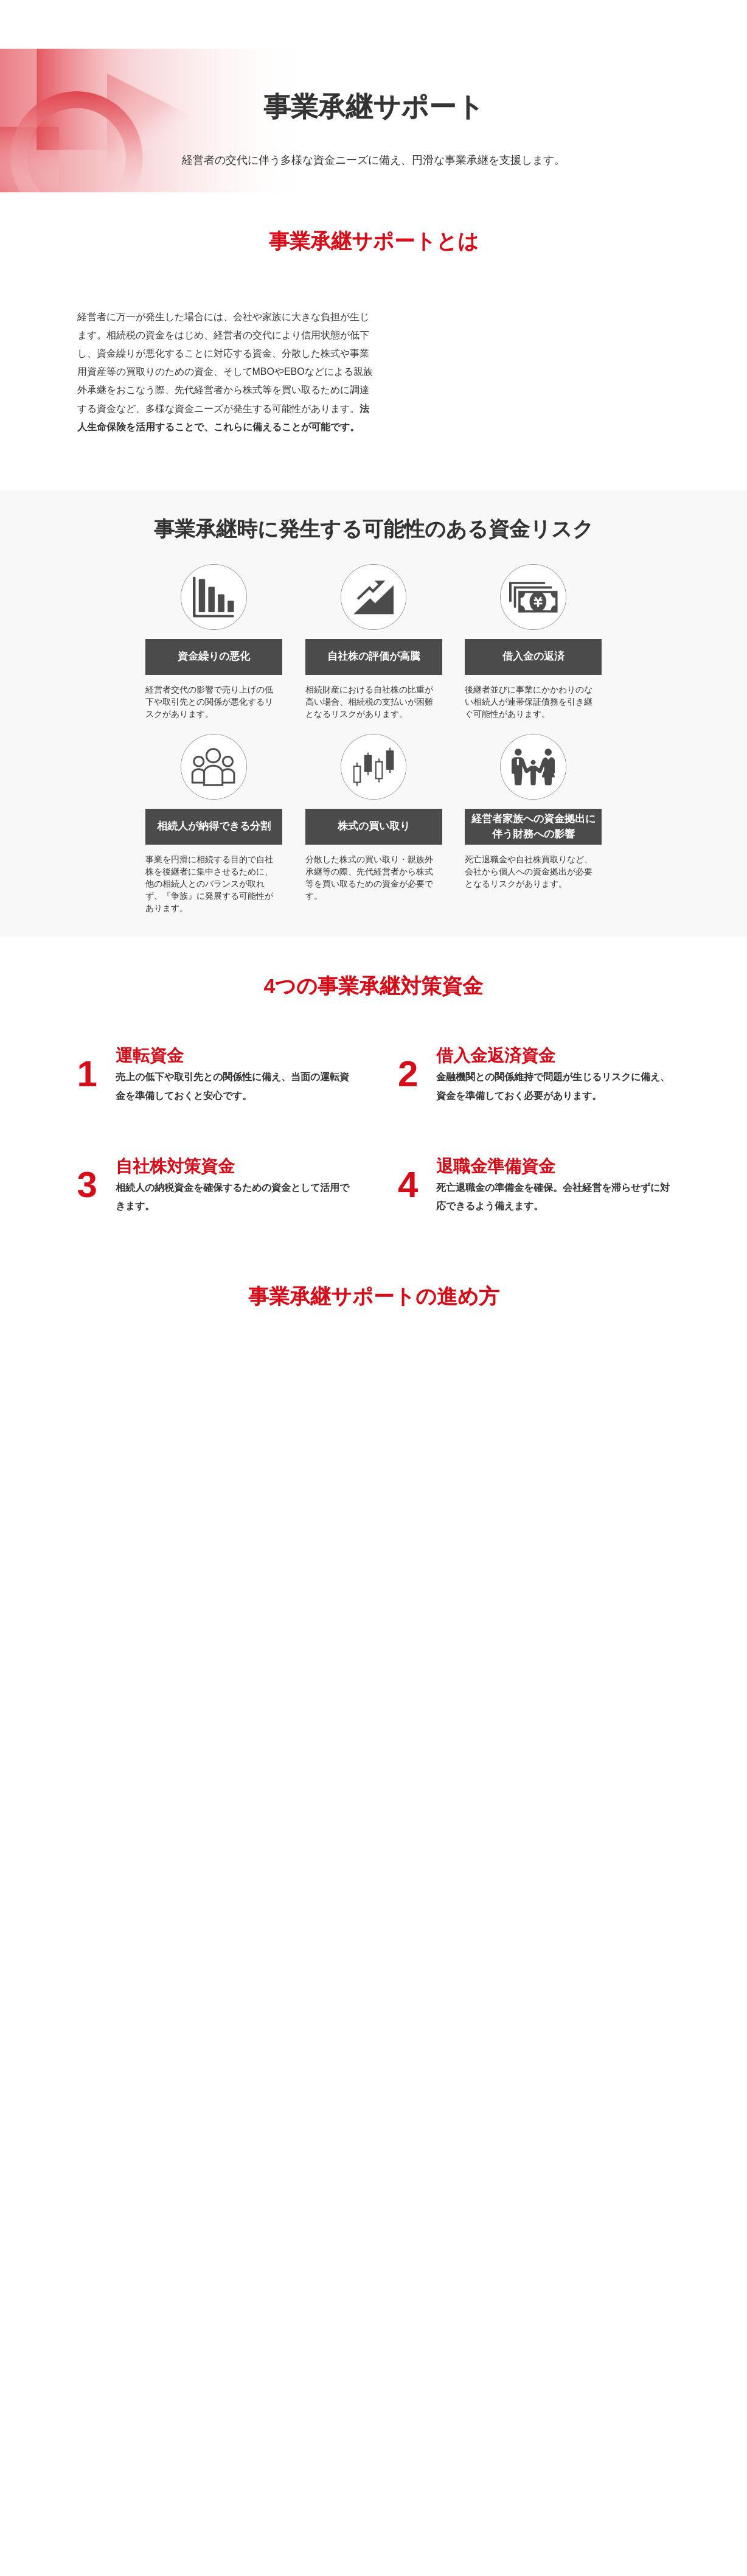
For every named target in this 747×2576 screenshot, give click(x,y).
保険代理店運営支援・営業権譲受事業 (285, 2417)
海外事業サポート (503, 2417)
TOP (686, 2499)
